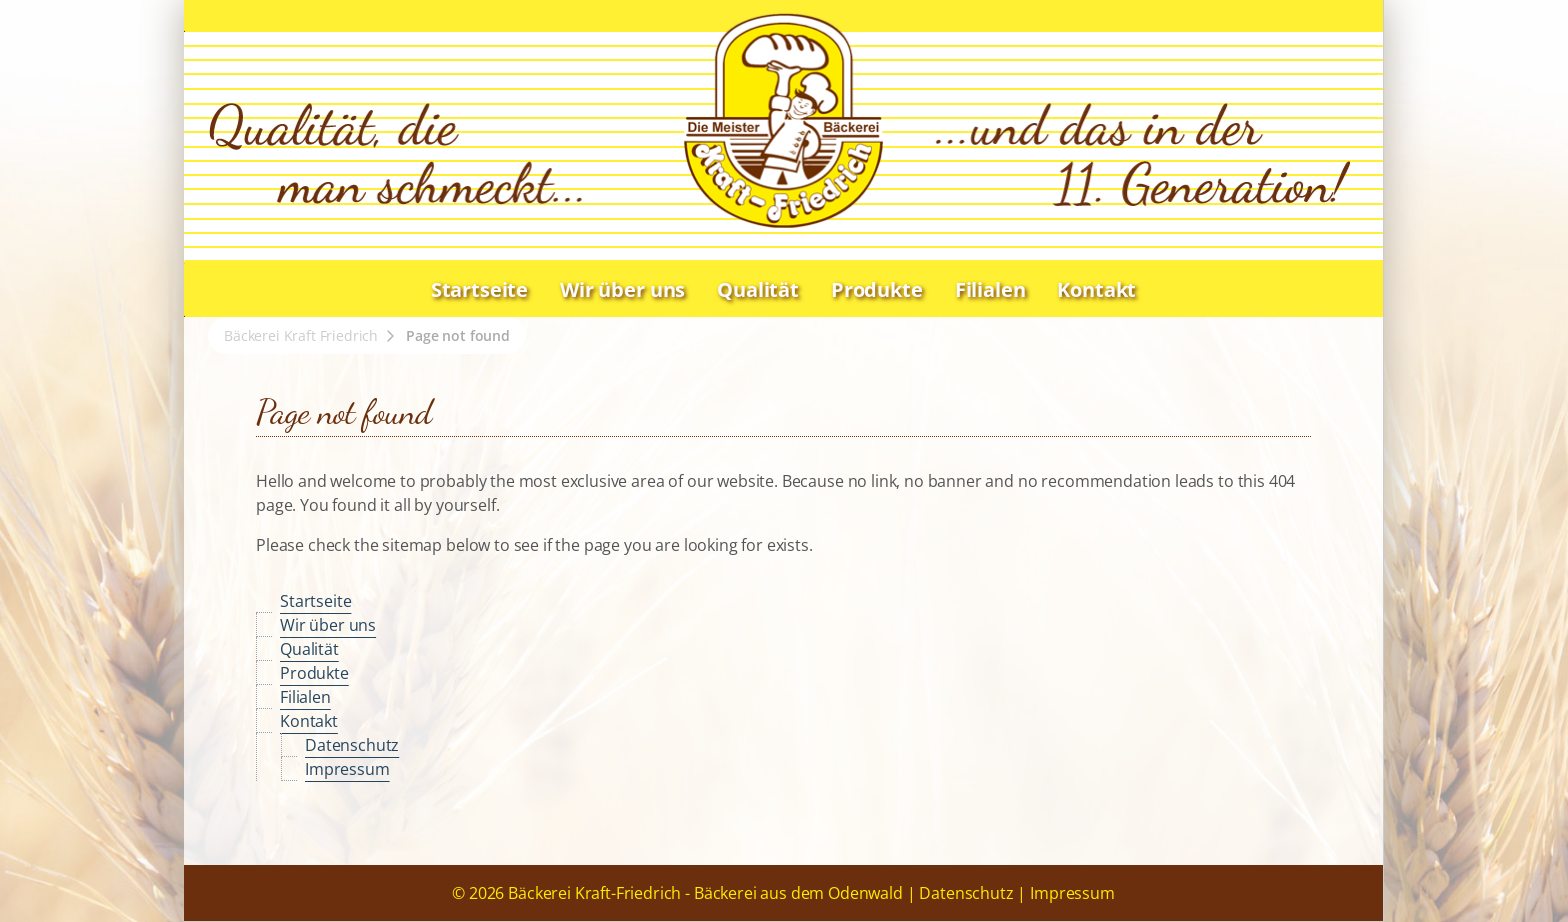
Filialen (990, 289)
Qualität (758, 289)
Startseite (479, 289)
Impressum (347, 769)
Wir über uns (622, 289)
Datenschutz (352, 745)
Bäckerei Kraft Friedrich (301, 335)
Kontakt (1096, 289)
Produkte (877, 289)
